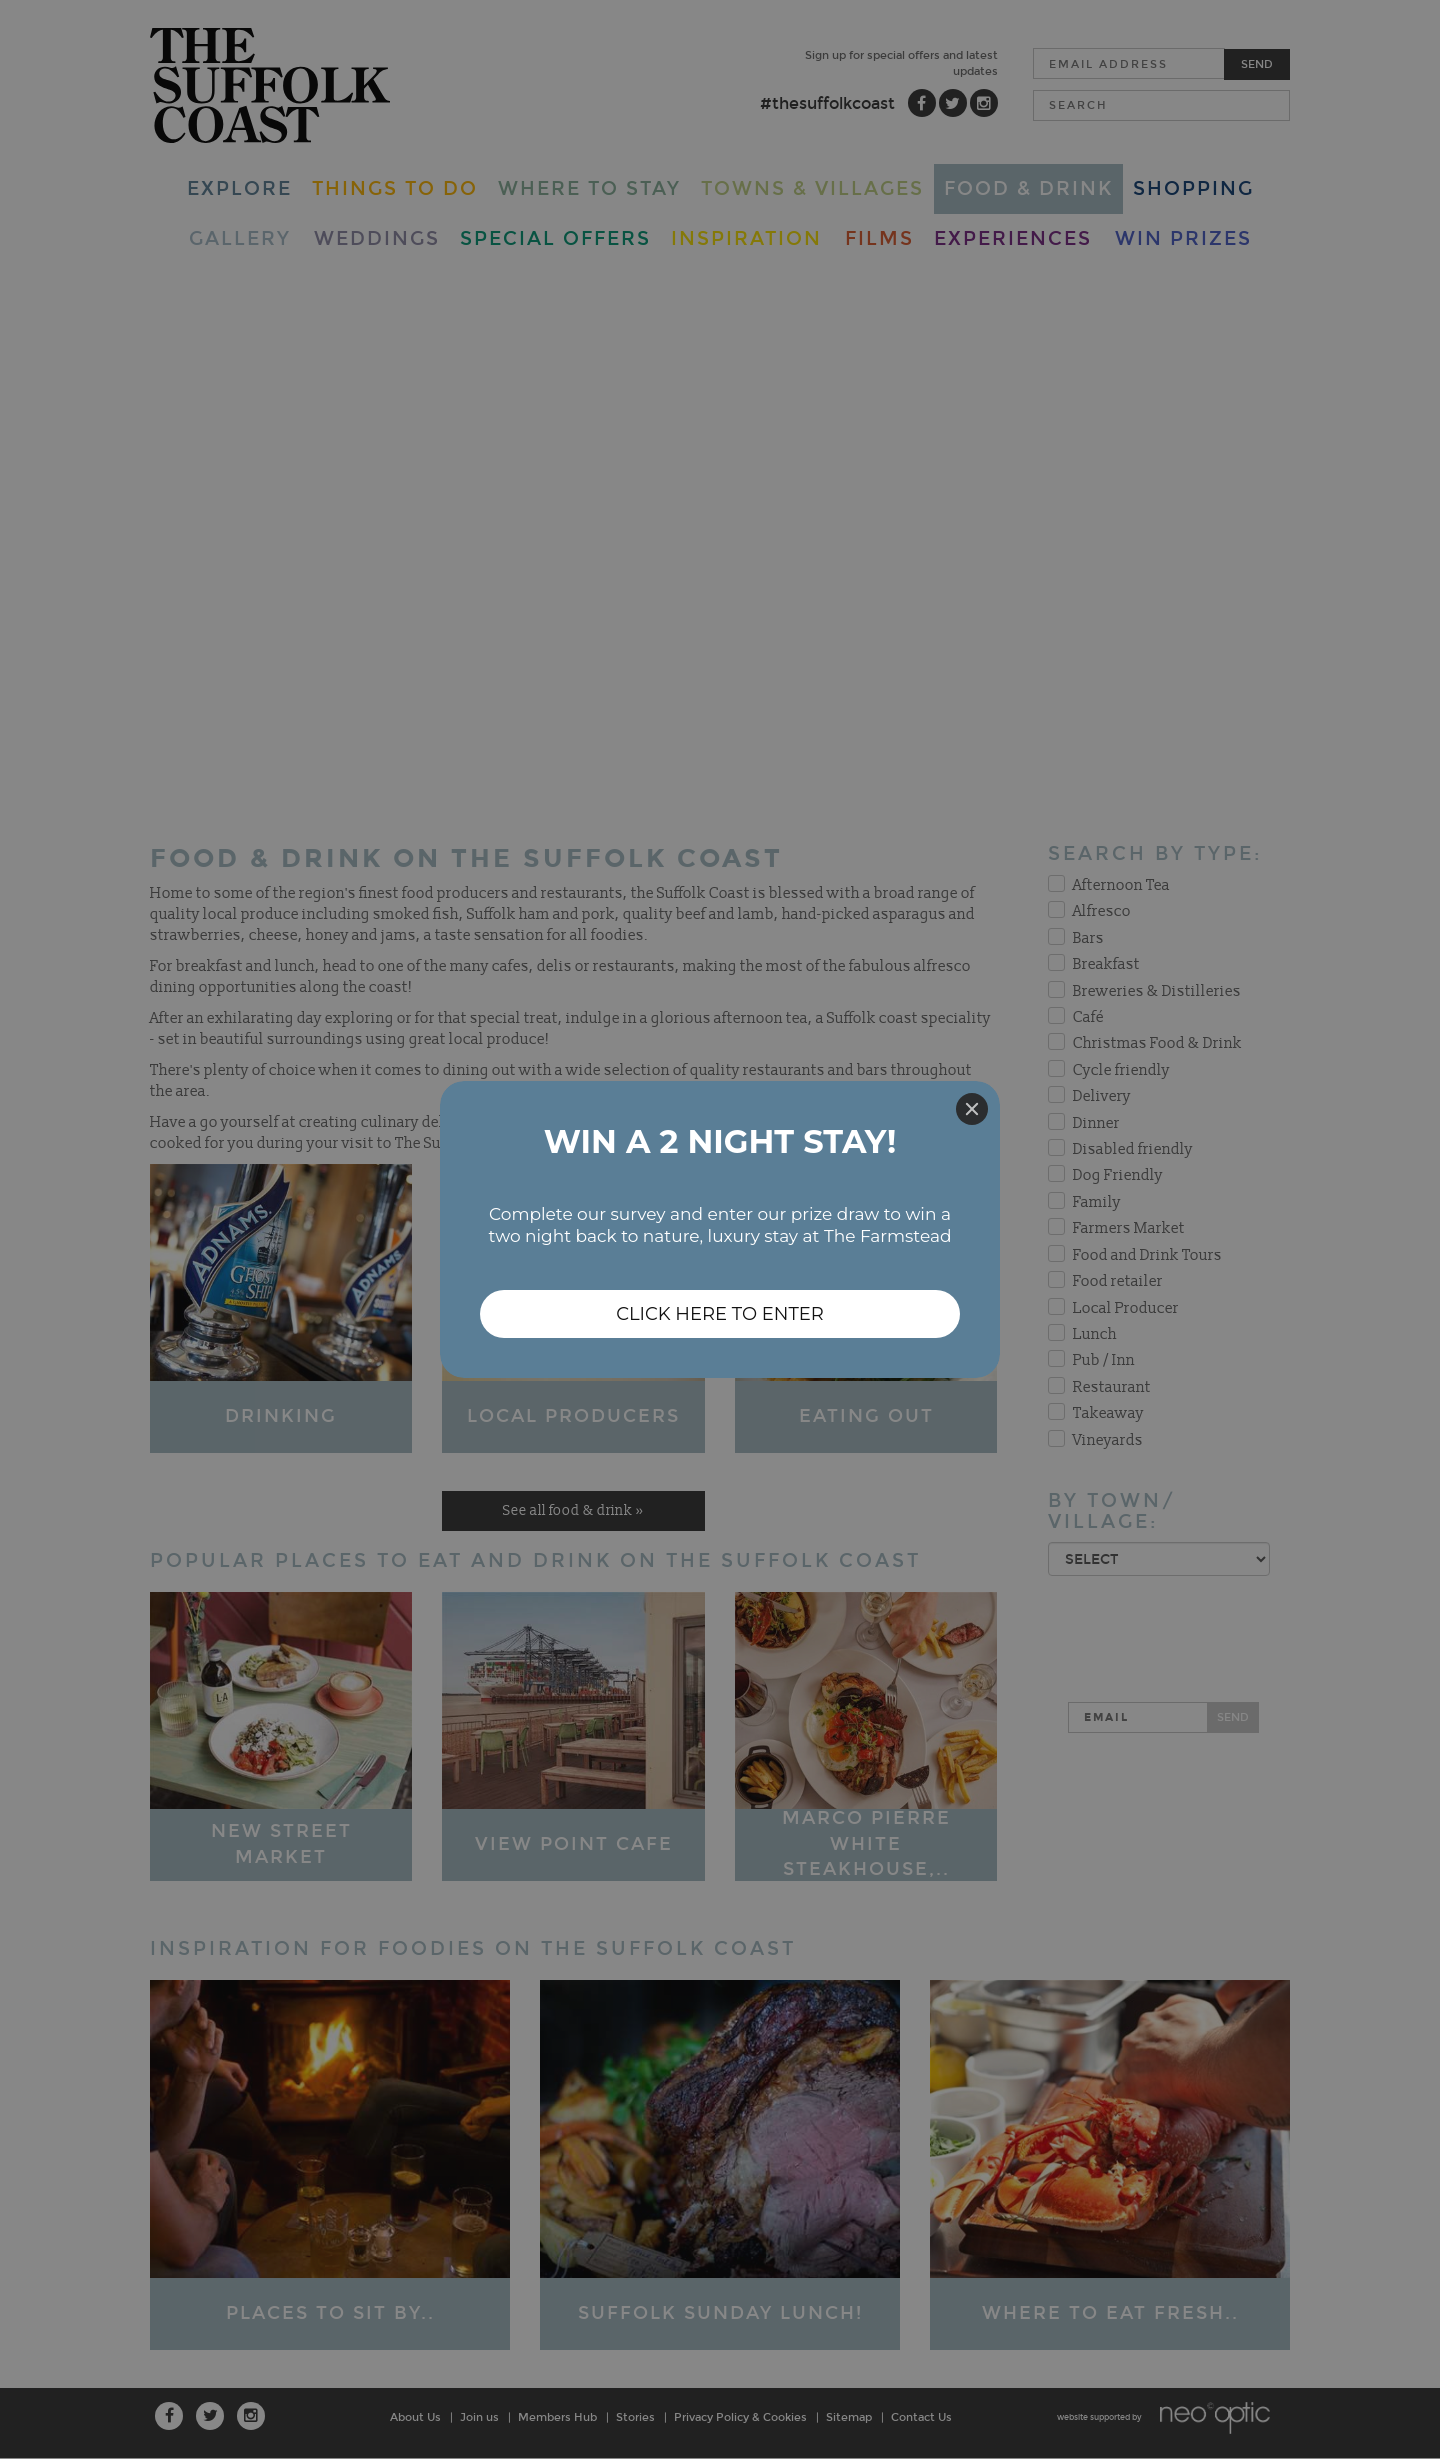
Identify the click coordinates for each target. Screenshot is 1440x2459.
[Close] (972, 1109)
